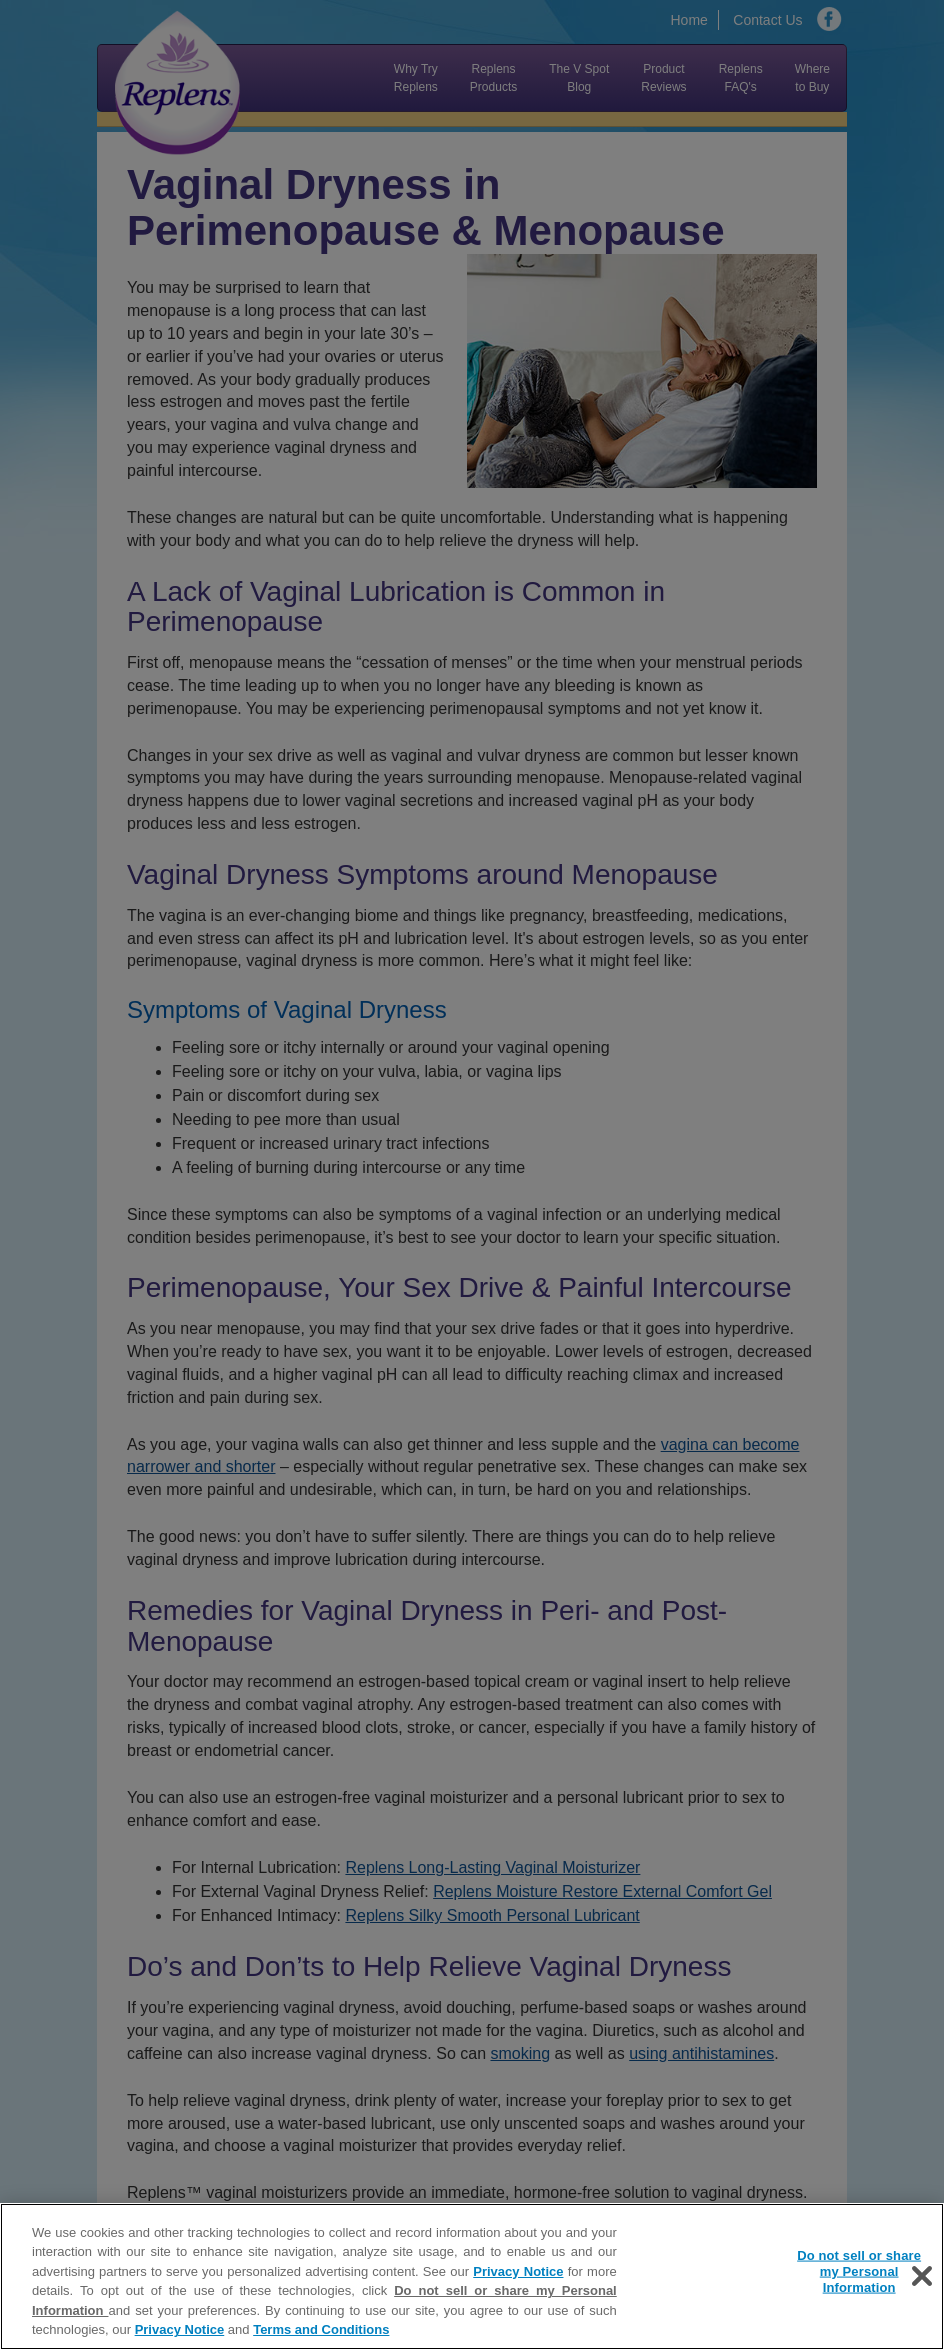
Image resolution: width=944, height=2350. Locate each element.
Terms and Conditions (321, 2331)
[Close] (922, 2278)
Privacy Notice (518, 2272)
